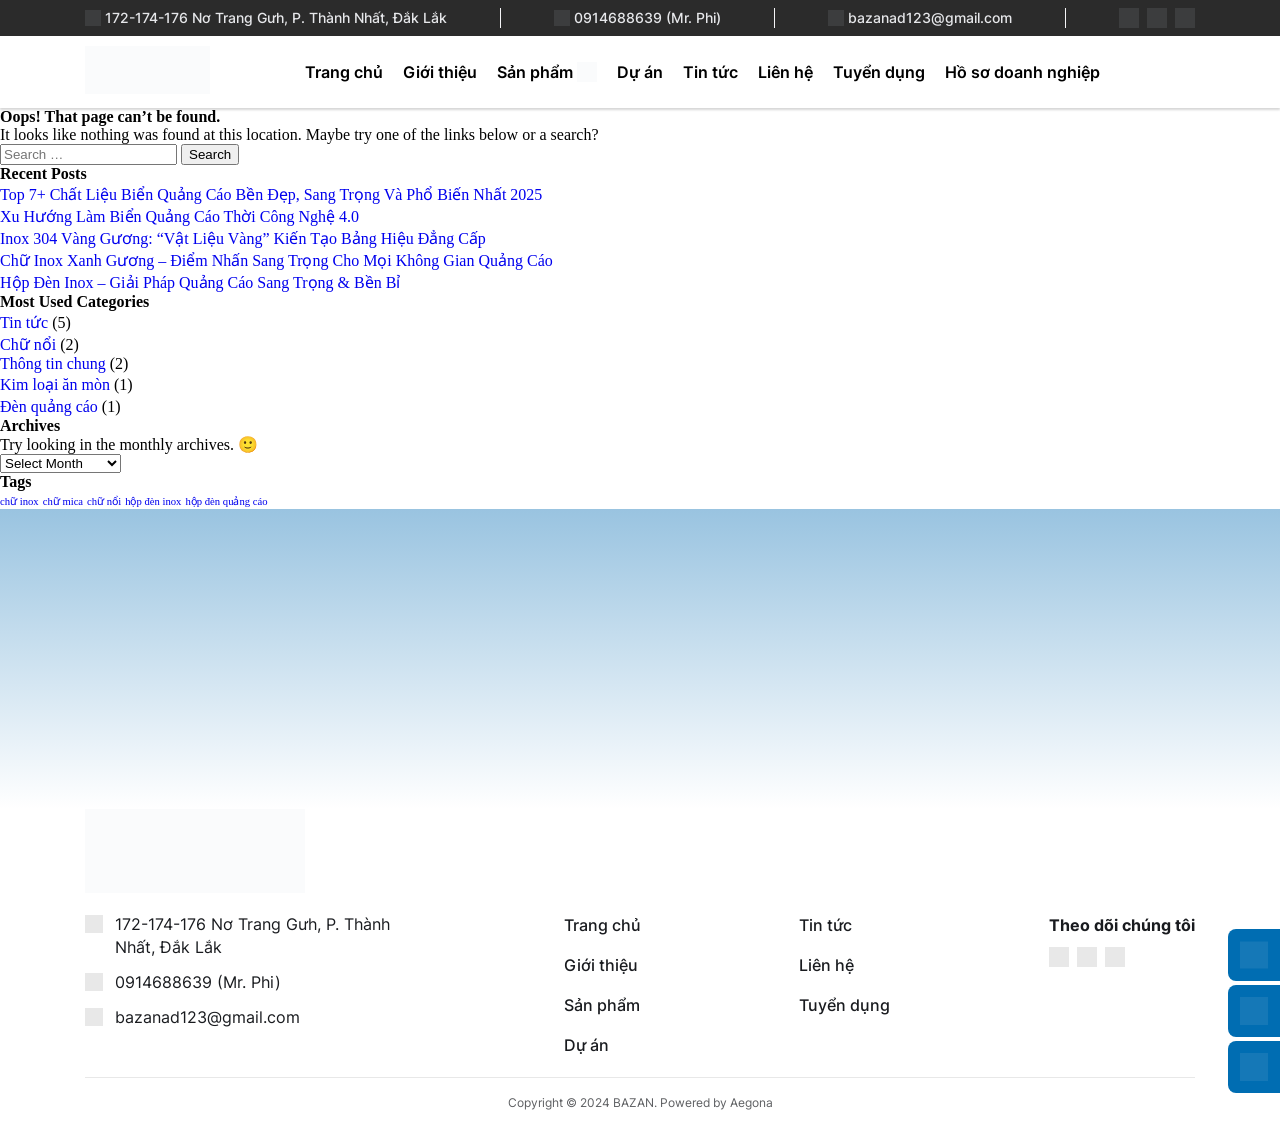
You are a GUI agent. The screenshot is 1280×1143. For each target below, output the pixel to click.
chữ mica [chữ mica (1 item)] (63, 501)
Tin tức (710, 72)
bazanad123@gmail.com (930, 17)
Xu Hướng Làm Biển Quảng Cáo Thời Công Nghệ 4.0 (179, 216)
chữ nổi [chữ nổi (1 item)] (104, 501)
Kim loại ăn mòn (55, 384)
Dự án (640, 72)
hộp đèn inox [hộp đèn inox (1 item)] (153, 501)
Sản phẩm (535, 72)
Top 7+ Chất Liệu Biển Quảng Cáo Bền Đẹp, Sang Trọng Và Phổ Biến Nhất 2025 (271, 194)
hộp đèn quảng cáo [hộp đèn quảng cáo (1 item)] (226, 501)
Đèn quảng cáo (49, 406)
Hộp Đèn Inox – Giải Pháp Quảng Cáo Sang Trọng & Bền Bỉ (200, 282)
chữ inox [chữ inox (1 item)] (19, 501)
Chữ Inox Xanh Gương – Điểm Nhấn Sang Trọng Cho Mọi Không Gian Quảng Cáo (276, 260)
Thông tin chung (53, 363)
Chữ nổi (28, 344)
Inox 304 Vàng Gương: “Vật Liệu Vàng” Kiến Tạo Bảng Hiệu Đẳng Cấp (243, 238)
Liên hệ (785, 72)
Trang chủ (344, 72)
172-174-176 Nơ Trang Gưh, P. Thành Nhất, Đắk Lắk (276, 17)
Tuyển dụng (879, 72)
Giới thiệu (440, 72)
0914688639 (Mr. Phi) (647, 17)
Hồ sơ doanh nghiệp (1022, 72)
